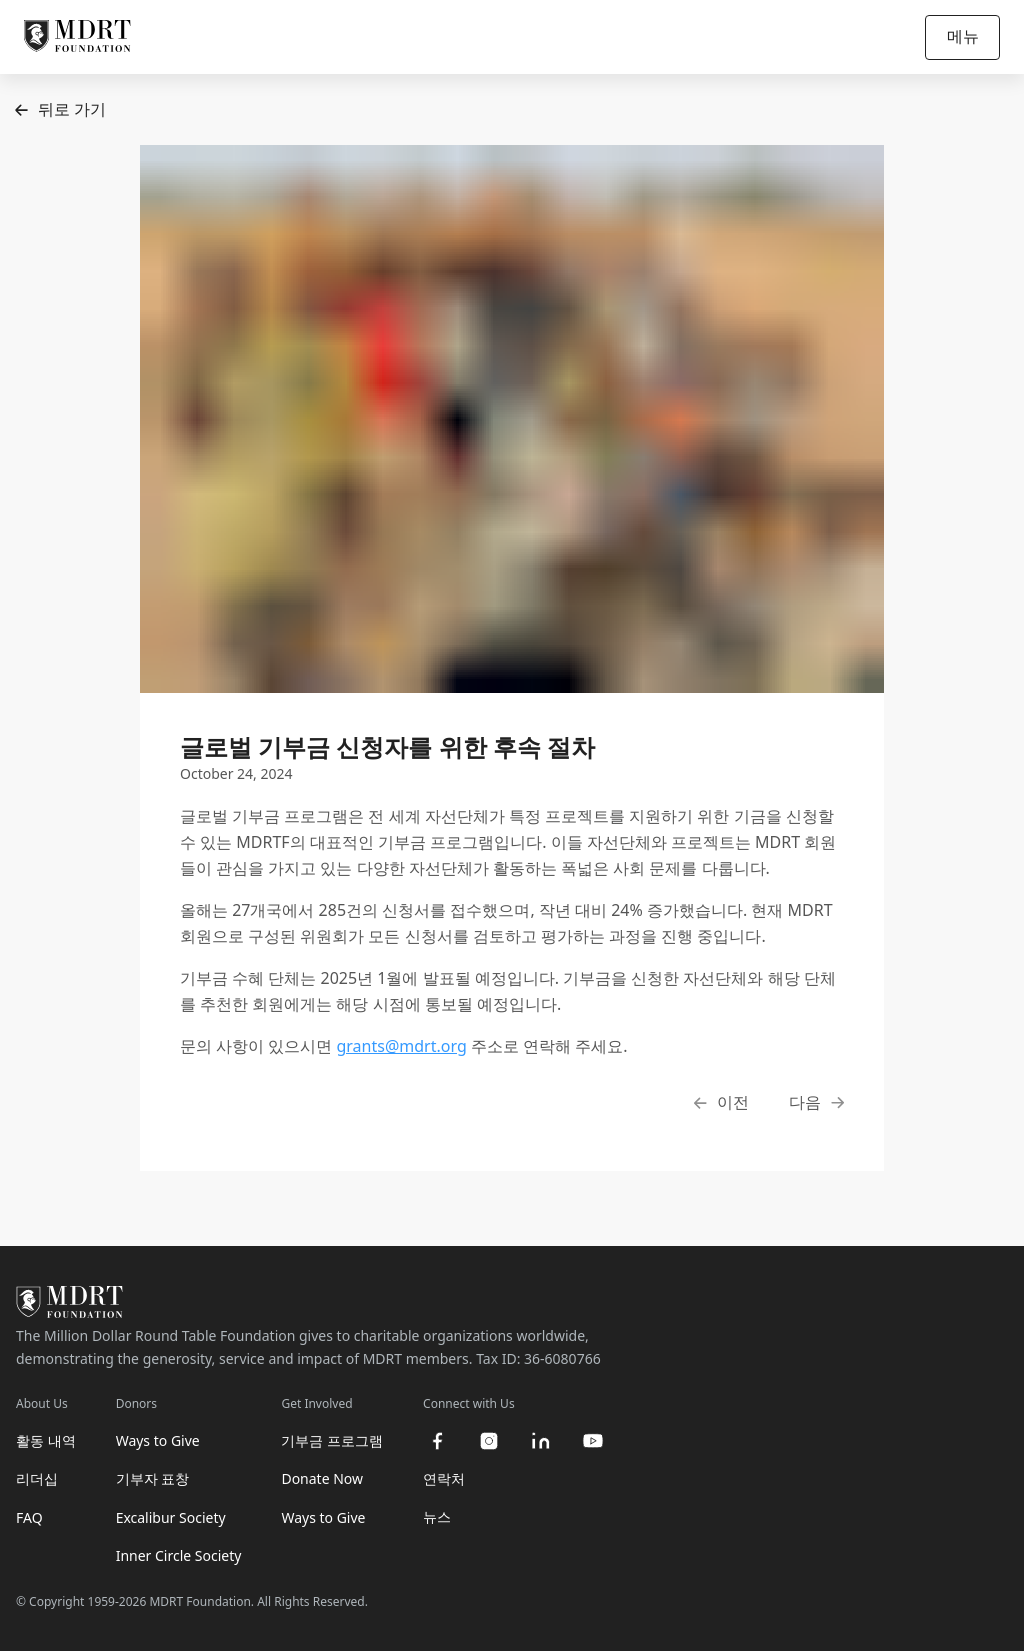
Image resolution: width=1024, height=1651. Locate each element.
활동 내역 (46, 1440)
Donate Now (322, 1478)
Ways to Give (158, 1440)
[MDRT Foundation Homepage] (77, 37)
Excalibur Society (171, 1517)
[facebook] (437, 1441)
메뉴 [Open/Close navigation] (963, 36)
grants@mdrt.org (401, 1046)
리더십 (37, 1478)
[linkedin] (541, 1441)
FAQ (29, 1517)
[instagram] (489, 1441)
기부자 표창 (153, 1478)
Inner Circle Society (179, 1555)
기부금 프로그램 (332, 1440)
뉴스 (437, 1516)
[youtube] (593, 1441)
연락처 (444, 1478)
